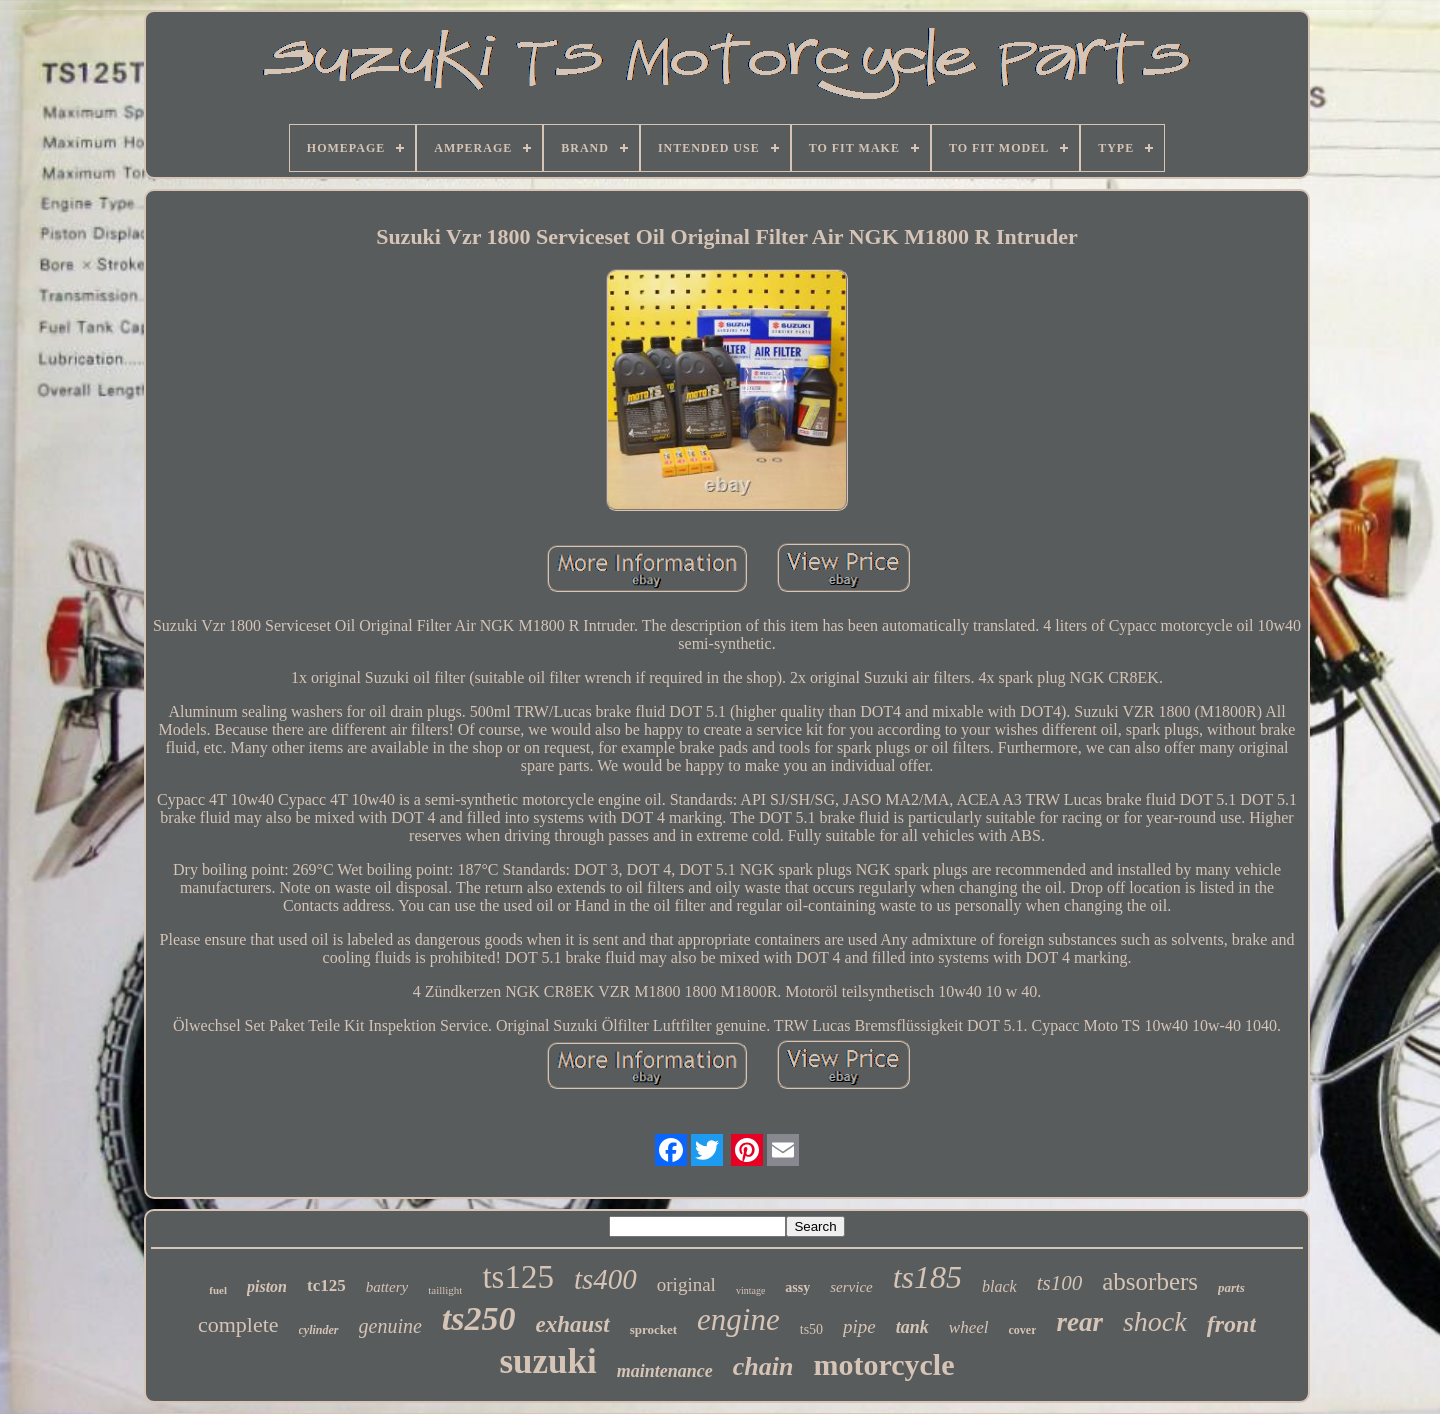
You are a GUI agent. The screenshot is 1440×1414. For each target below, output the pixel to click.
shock (1155, 1321)
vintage (750, 1290)
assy (797, 1287)
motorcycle (883, 1364)
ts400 (605, 1279)
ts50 (811, 1329)
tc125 (326, 1285)
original (686, 1284)
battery (387, 1287)
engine (738, 1319)
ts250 (479, 1318)
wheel (969, 1327)
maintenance (665, 1371)
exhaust (573, 1324)
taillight (445, 1290)
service (851, 1287)
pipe (859, 1326)
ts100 (1060, 1283)
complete (238, 1324)
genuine (390, 1326)
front (1231, 1324)
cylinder (319, 1330)
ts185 (927, 1277)
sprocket (653, 1329)
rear (1079, 1322)
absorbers (1150, 1281)
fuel (218, 1290)
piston (267, 1286)
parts (1231, 1287)
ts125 (518, 1277)
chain (763, 1366)
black (999, 1286)
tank (912, 1327)
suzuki (547, 1361)
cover (1022, 1330)
